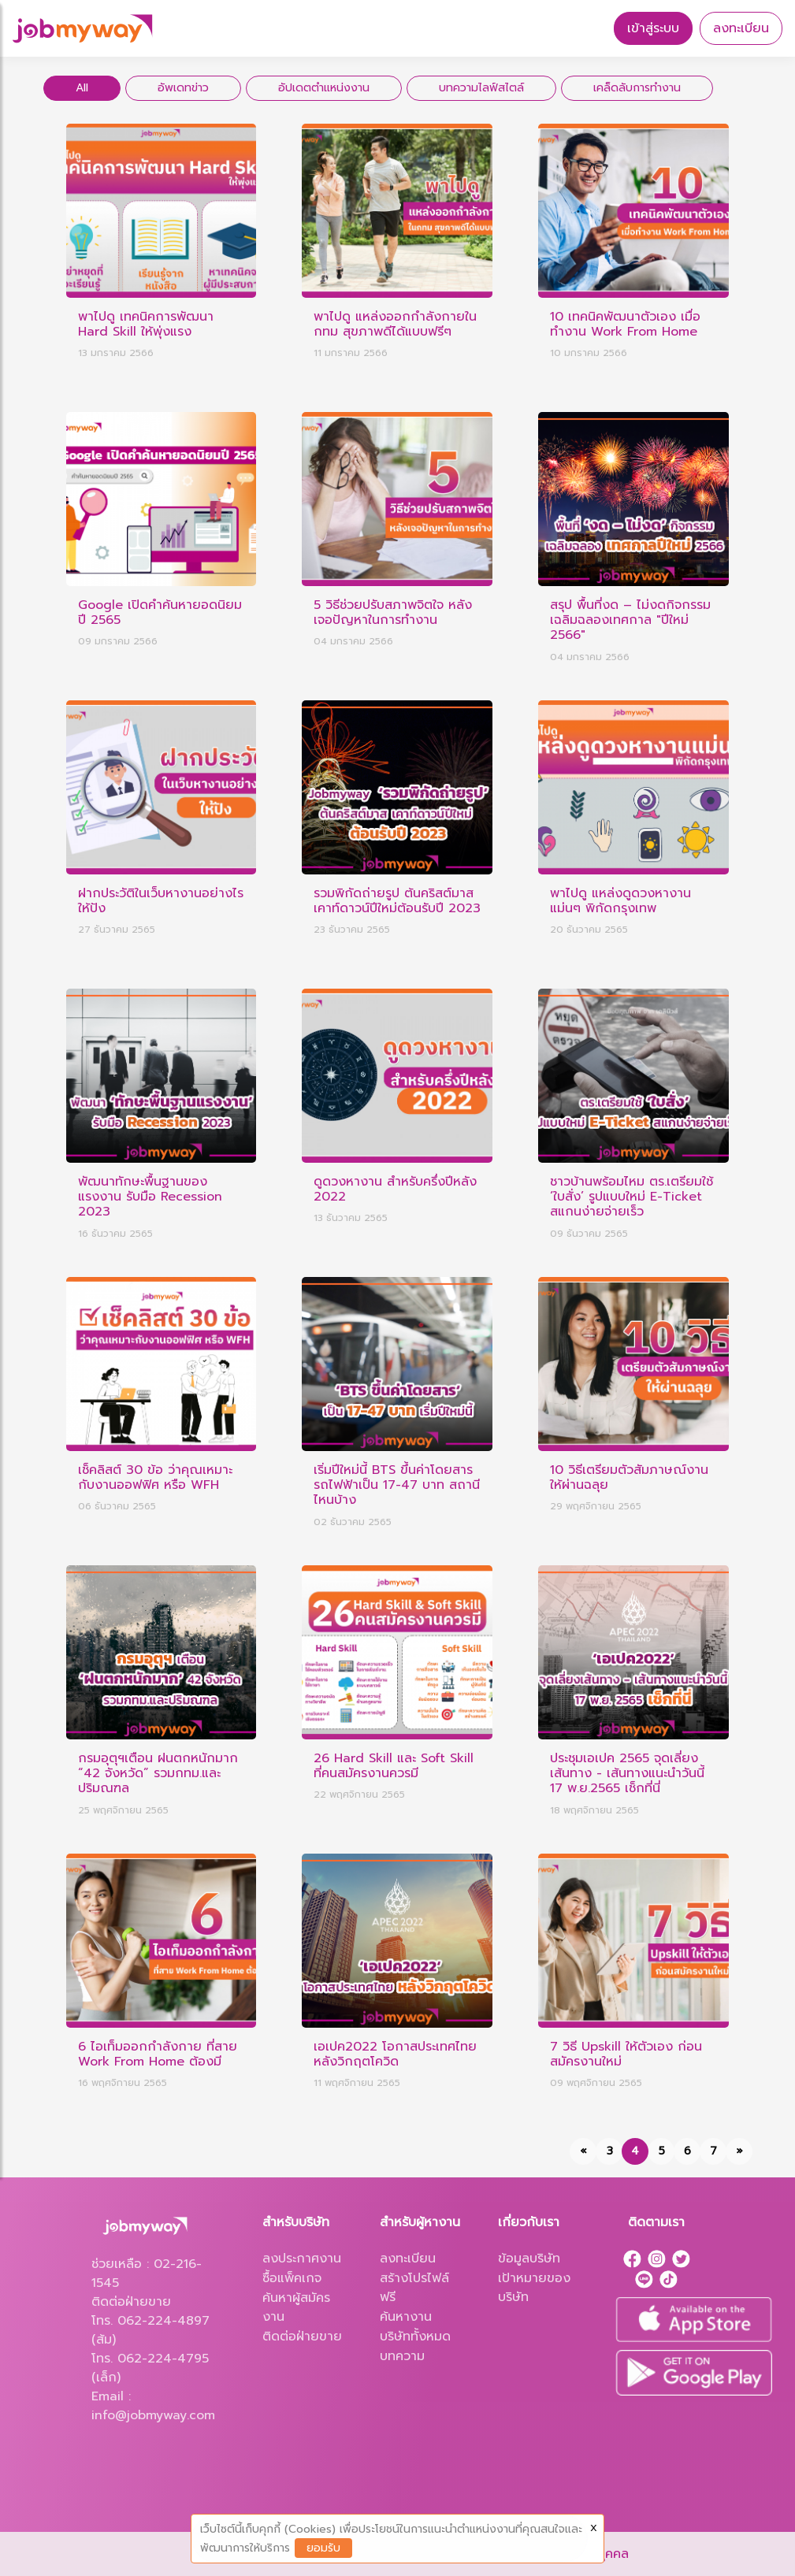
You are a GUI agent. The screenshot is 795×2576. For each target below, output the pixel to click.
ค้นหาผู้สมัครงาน (296, 2307)
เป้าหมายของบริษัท (534, 2288)
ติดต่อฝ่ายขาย (302, 2336)
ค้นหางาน (406, 2316)
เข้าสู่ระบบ (653, 28)
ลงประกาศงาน (301, 2258)
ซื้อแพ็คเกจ (291, 2278)
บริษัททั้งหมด (415, 2336)
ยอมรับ (323, 2548)
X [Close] (593, 2528)
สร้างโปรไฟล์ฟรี (414, 2288)
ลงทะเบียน (741, 28)
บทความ (402, 2356)
